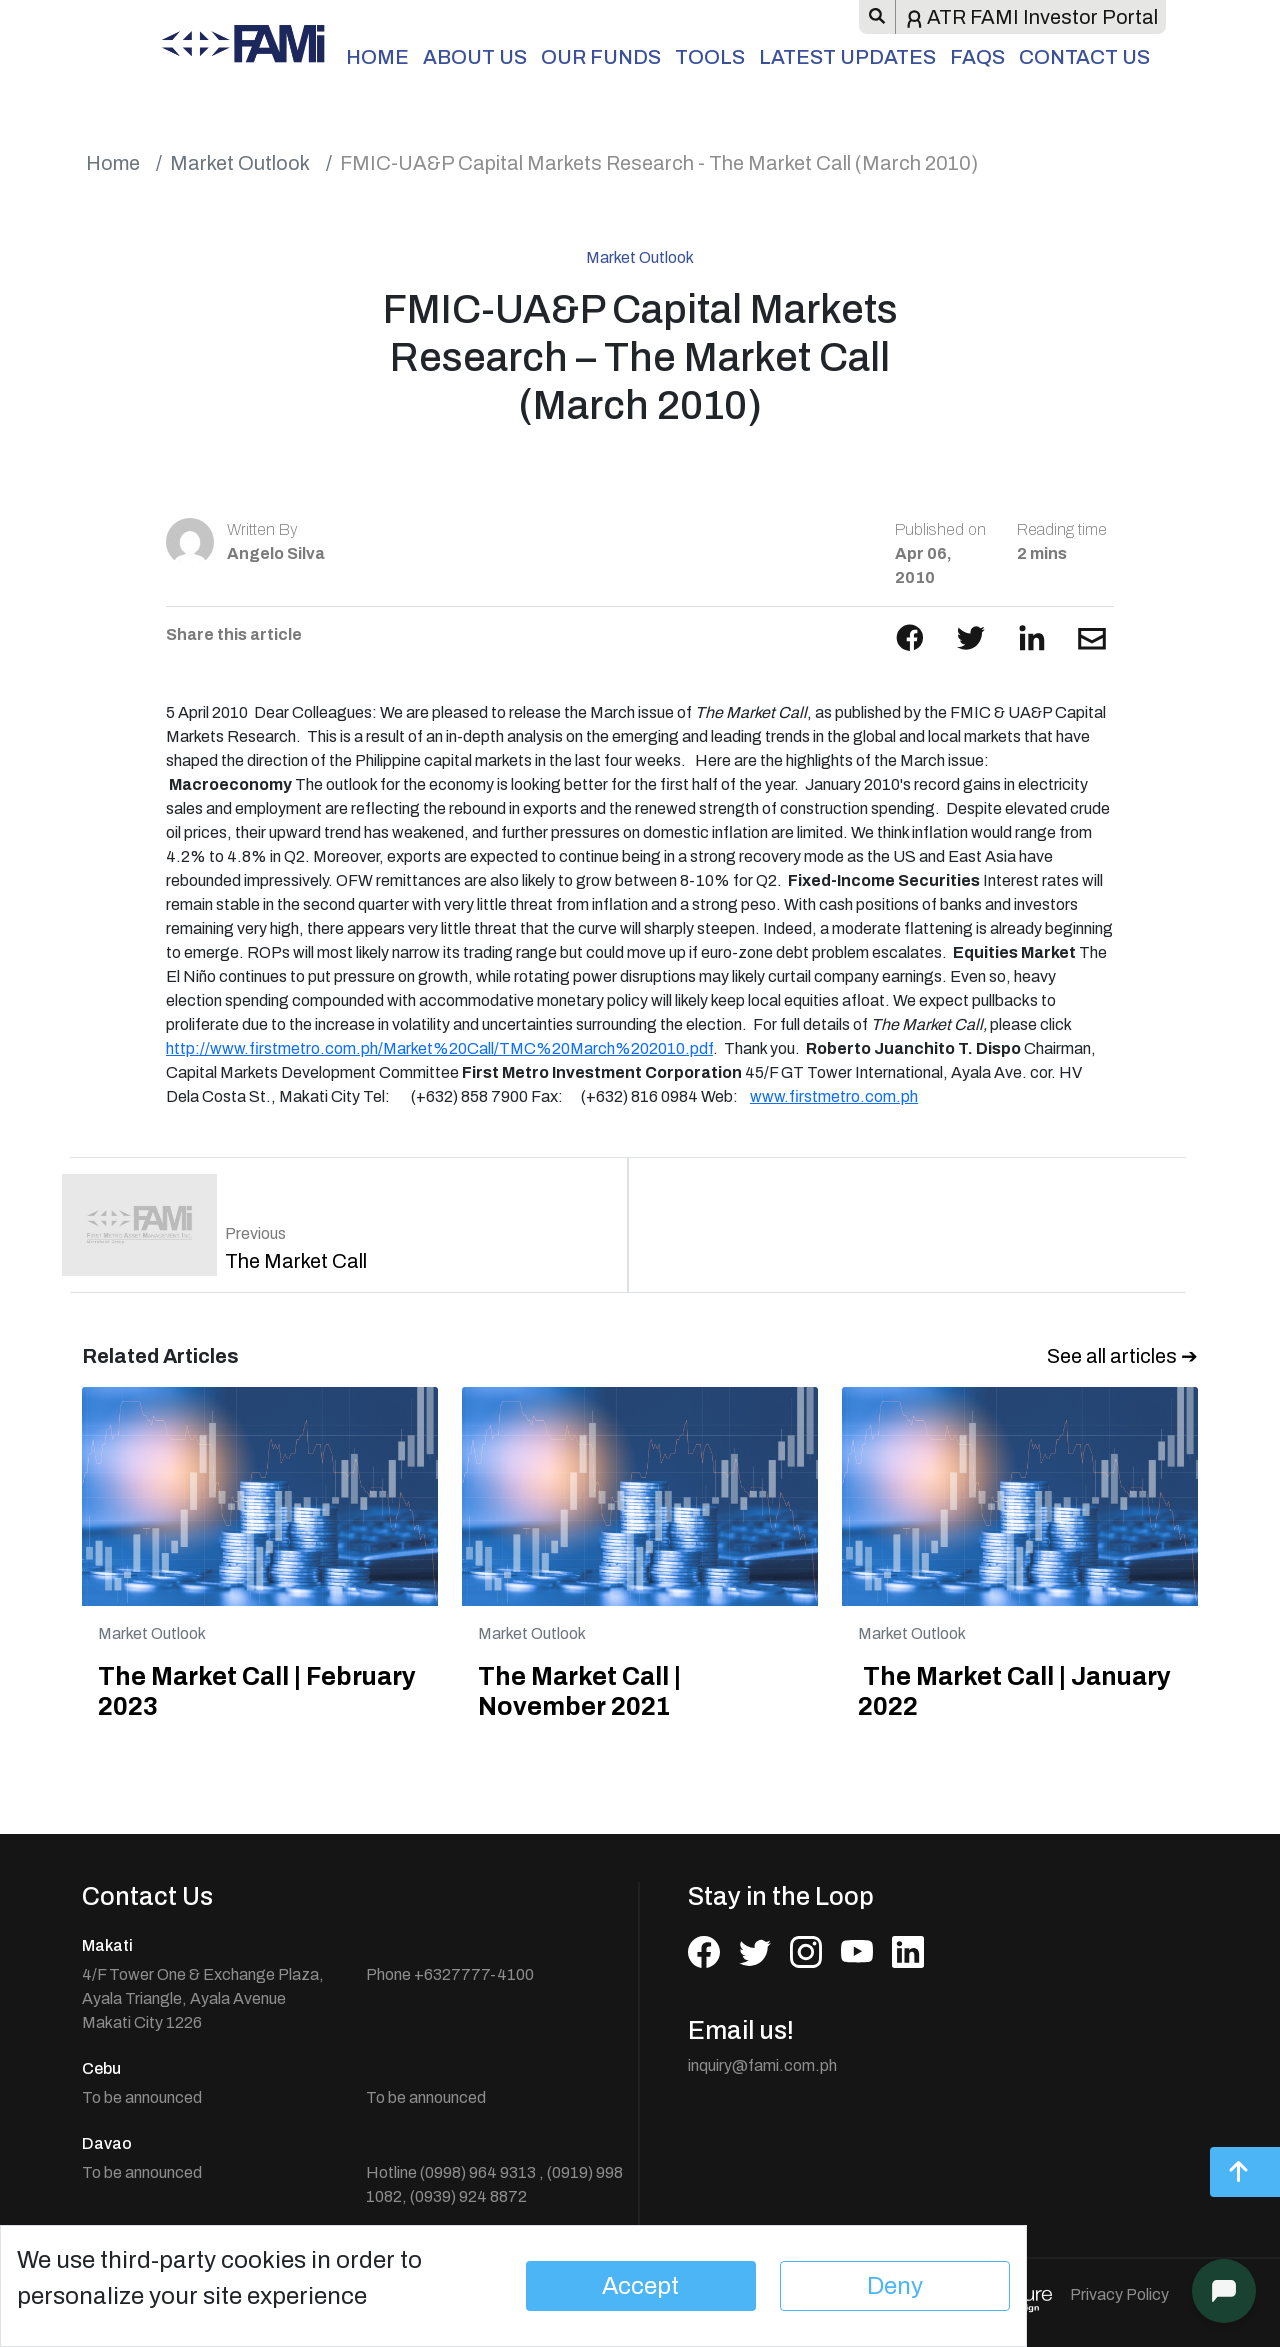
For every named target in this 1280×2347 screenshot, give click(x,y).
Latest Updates (847, 57)
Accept (640, 2286)
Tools (710, 57)
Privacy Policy (1119, 2294)
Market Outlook (240, 163)
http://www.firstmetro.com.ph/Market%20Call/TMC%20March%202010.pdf (439, 1048)
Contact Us (1084, 57)
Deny (895, 2286)
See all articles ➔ (1122, 1356)
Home (377, 57)
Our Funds (601, 57)
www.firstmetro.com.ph (834, 1096)
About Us (475, 57)
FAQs (977, 57)
